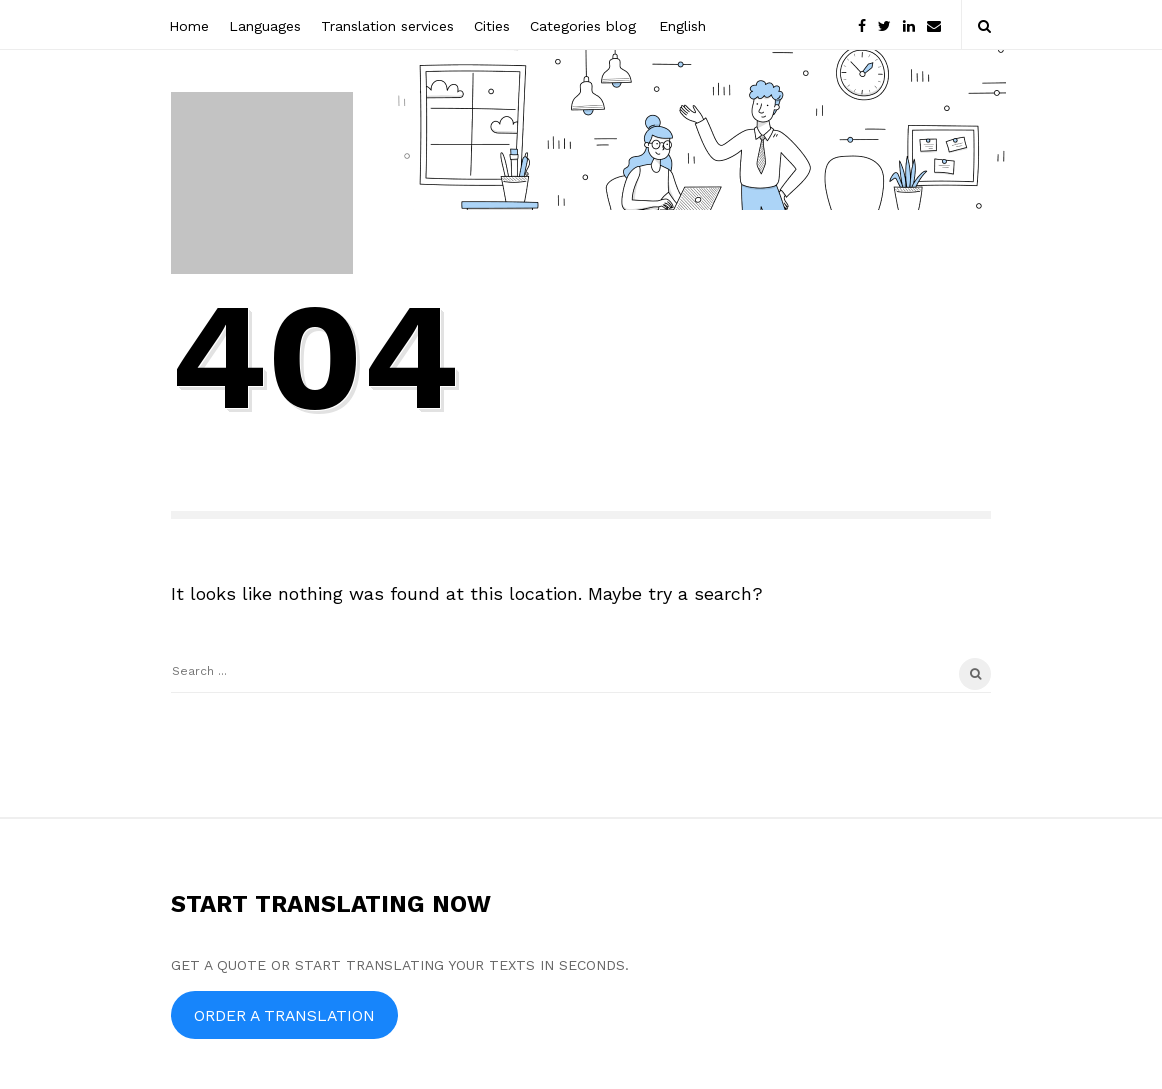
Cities (492, 26)
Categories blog (583, 26)
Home (189, 26)
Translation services (387, 26)
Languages (265, 26)
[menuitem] (681, 24)
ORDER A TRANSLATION (284, 1015)
